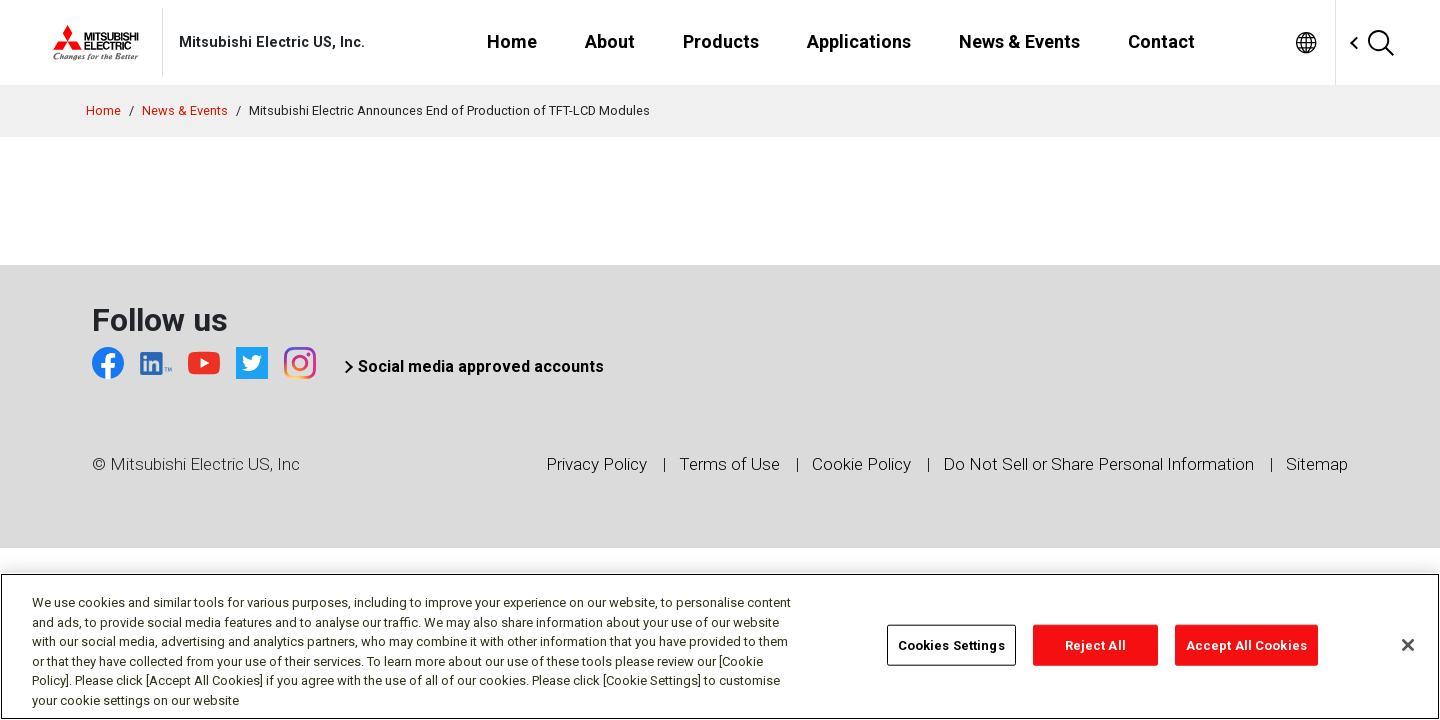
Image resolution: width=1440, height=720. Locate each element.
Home (103, 110)
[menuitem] (1306, 42)
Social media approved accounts (481, 366)
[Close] (1408, 656)
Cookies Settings (951, 656)
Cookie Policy (861, 464)
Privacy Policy (596, 464)
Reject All (1095, 656)
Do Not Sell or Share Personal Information (1098, 464)
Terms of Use (729, 464)
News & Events (185, 110)
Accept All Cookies (1246, 656)
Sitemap (1317, 464)
